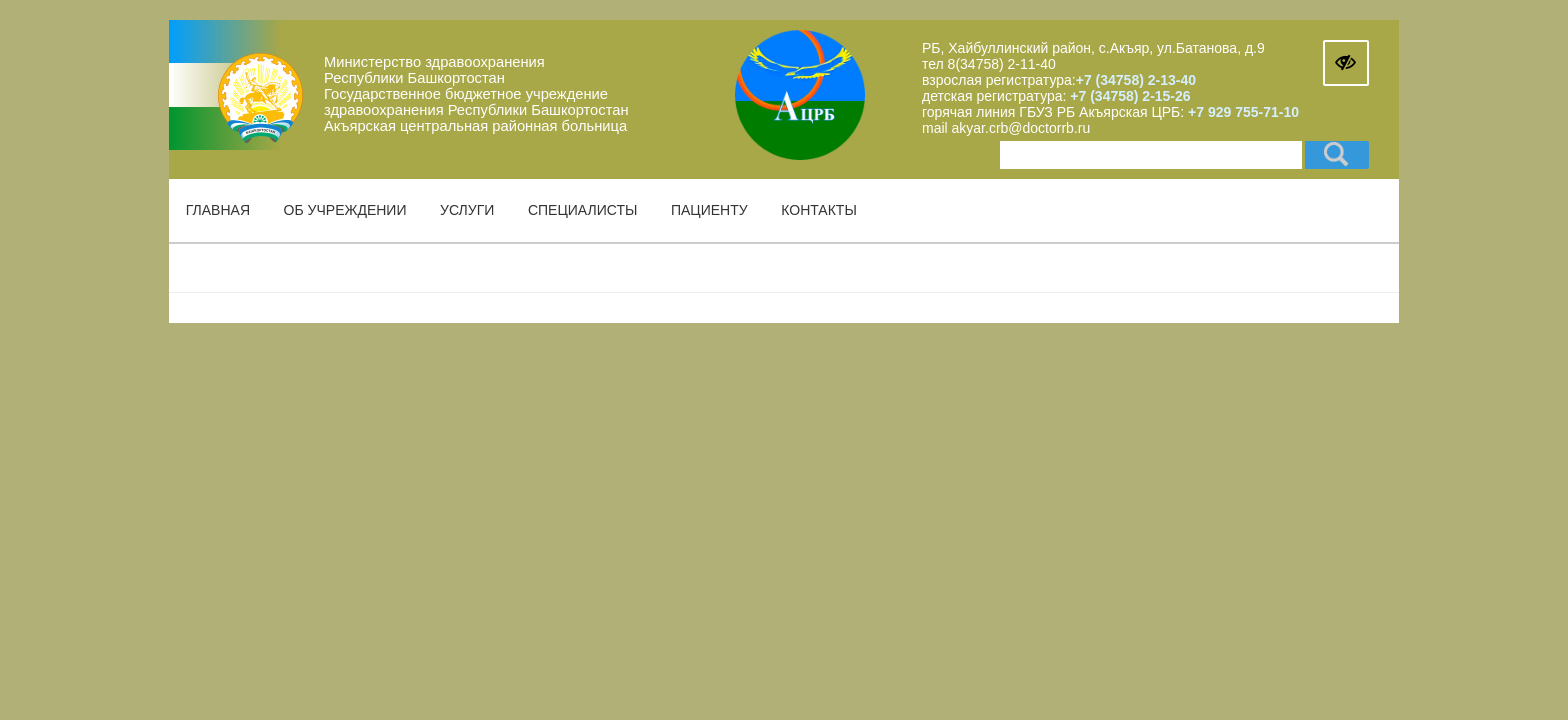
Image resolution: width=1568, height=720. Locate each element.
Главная (218, 210)
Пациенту (709, 210)
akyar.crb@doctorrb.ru (1021, 128)
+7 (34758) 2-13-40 (1136, 80)
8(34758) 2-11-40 (1002, 64)
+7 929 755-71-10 (1243, 112)
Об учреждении (345, 210)
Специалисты (582, 210)
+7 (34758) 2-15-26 (1128, 96)
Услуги (467, 210)
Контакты (819, 210)
